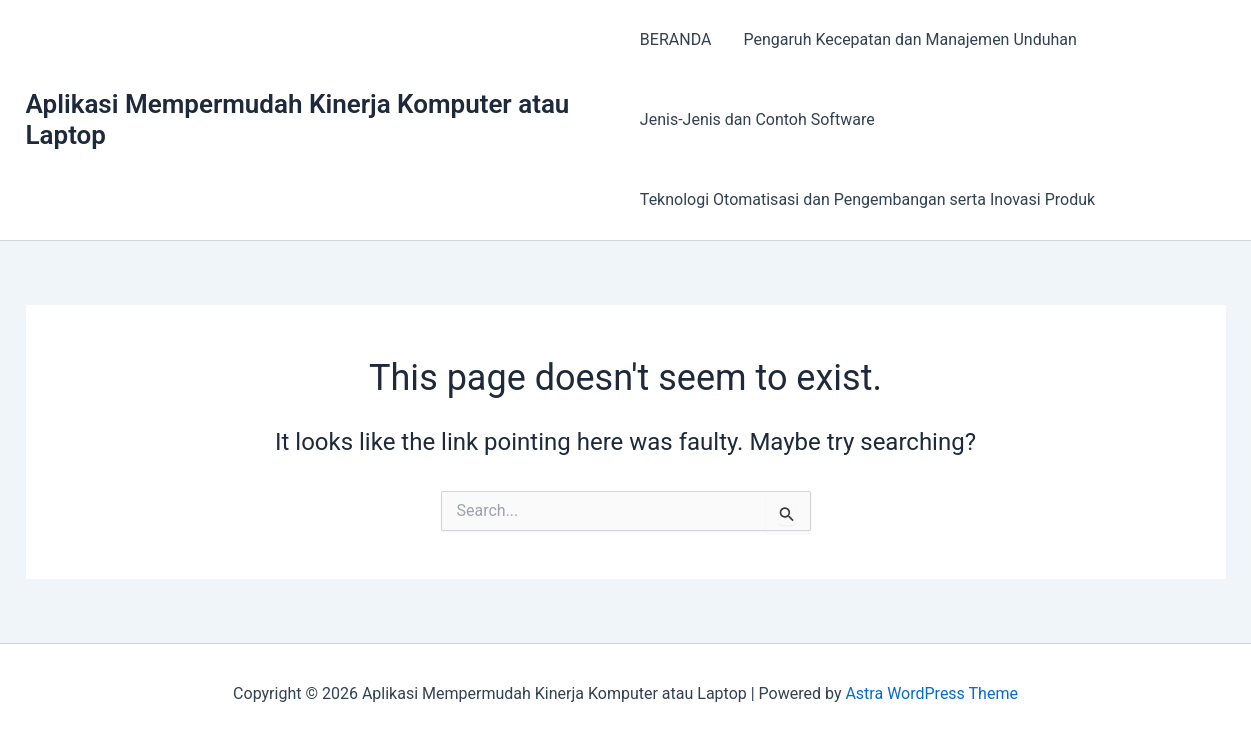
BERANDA (676, 39)
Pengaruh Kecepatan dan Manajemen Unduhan (909, 39)
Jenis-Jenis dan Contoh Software (757, 119)
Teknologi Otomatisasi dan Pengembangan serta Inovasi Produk (867, 199)
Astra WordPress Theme (931, 693)
